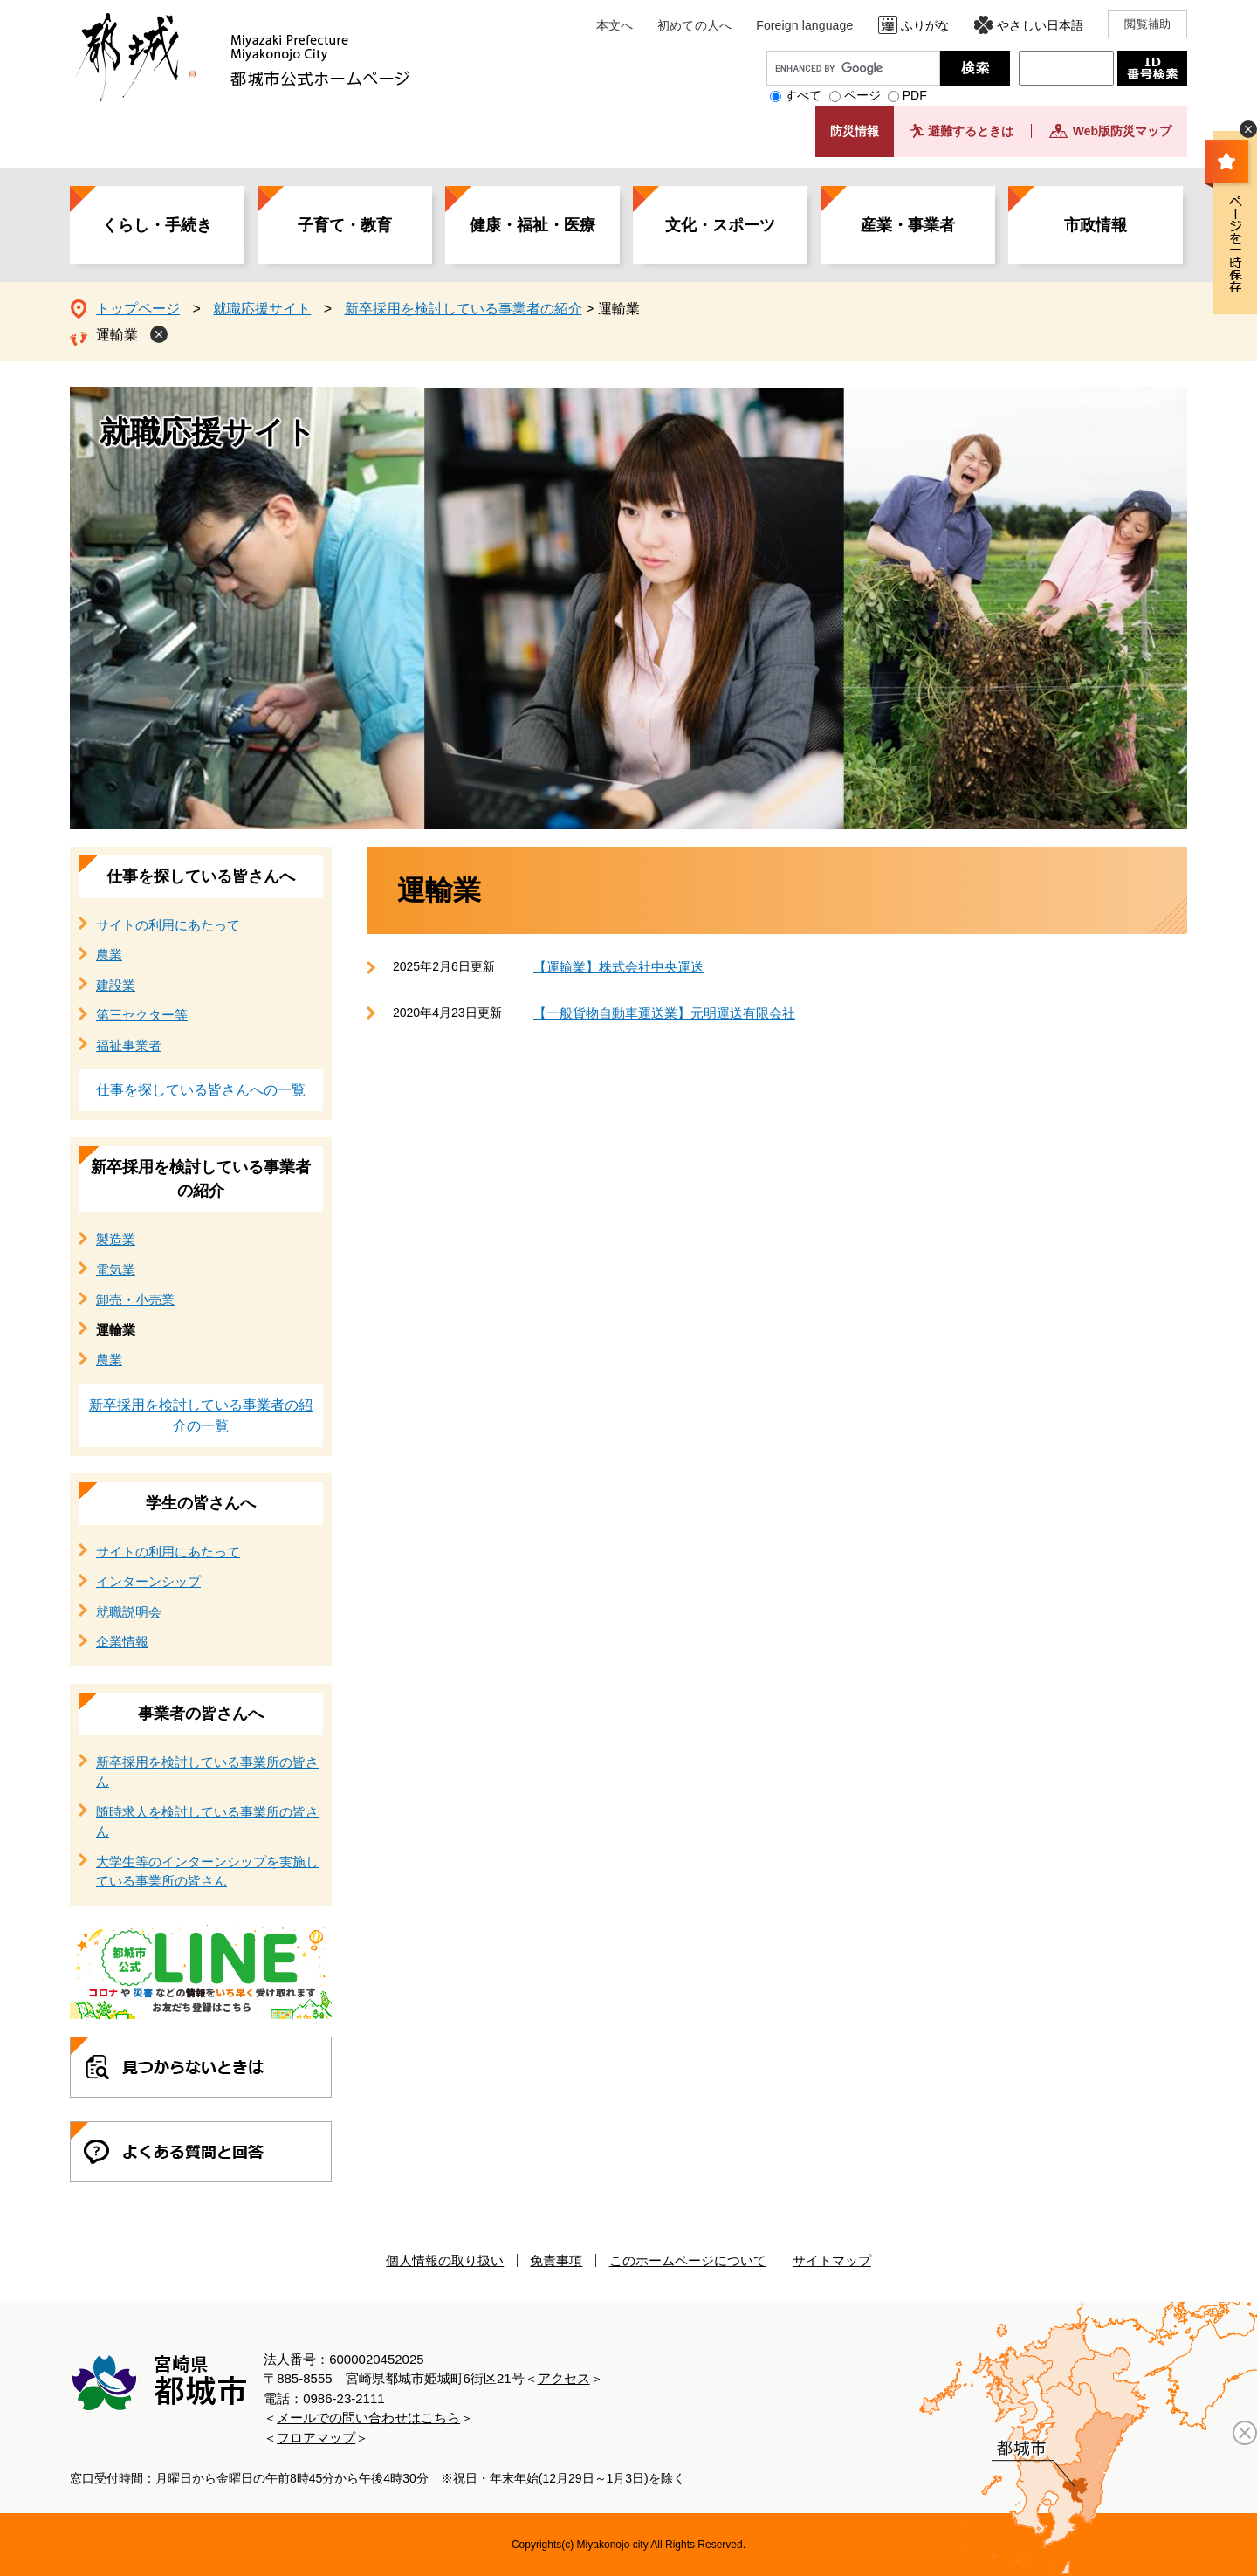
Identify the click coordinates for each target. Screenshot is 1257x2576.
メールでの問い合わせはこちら (368, 2417)
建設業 (115, 985)
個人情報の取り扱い (445, 2260)
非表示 (1248, 129)
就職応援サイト (262, 308)
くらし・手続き (157, 225)
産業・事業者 (908, 225)
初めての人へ (694, 25)
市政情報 (1095, 225)
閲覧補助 (1147, 24)
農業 (109, 954)
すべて (803, 95)
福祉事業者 (128, 1045)
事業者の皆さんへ (201, 1713)
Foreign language (804, 25)
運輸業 (117, 334)
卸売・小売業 (135, 1299)
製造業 (115, 1239)
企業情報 (122, 1641)
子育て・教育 (345, 225)
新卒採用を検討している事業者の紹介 (463, 308)
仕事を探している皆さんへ (200, 876)
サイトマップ (832, 2260)
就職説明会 (128, 1611)
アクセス (564, 2378)
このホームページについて (687, 2260)
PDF (915, 95)
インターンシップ (148, 1581)
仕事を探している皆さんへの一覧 (201, 1089)
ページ (862, 95)
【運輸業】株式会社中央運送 (618, 966)
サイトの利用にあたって (168, 924)
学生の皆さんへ (201, 1503)
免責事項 (556, 2260)
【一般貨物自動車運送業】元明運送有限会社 (664, 1013)
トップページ (138, 308)
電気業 (115, 1269)
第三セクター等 (142, 1014)
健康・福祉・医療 (532, 225)
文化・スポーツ (720, 225)
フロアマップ (316, 2437)
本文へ (614, 25)
